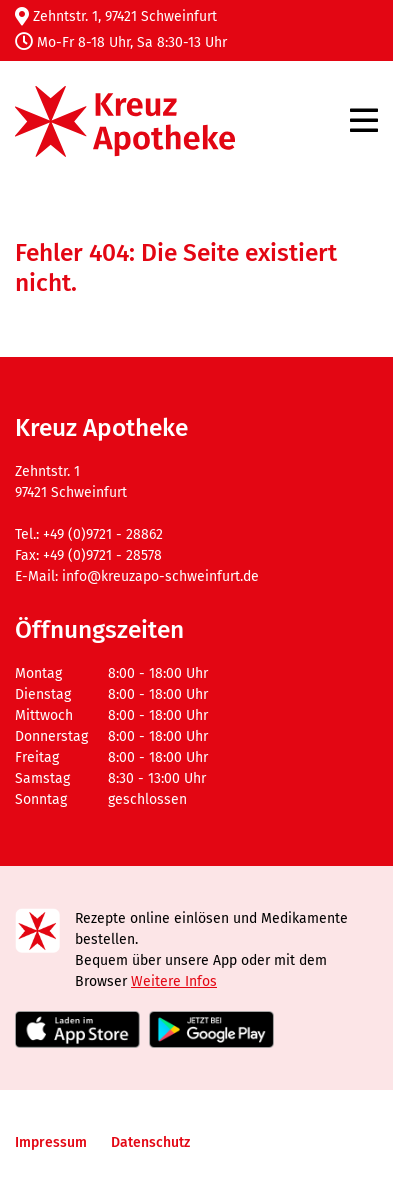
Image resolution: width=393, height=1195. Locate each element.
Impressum (51, 1142)
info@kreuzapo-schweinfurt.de (160, 576)
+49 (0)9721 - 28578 (102, 555)
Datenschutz (150, 1142)
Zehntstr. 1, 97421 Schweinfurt (116, 16)
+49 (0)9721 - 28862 (103, 534)
